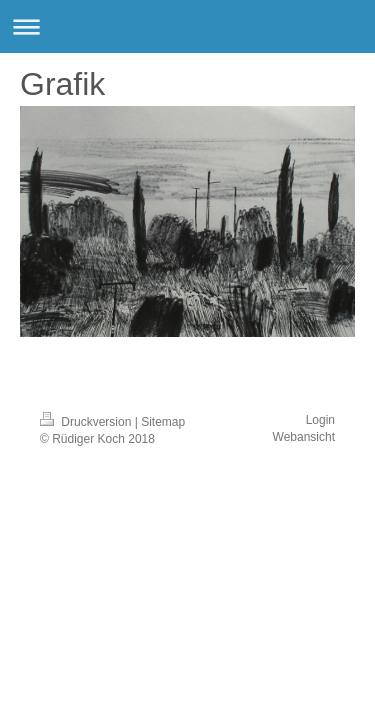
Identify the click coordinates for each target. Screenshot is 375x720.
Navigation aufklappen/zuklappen (187, 26)
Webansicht (304, 437)
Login (320, 420)
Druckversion (87, 422)
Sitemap (163, 422)
